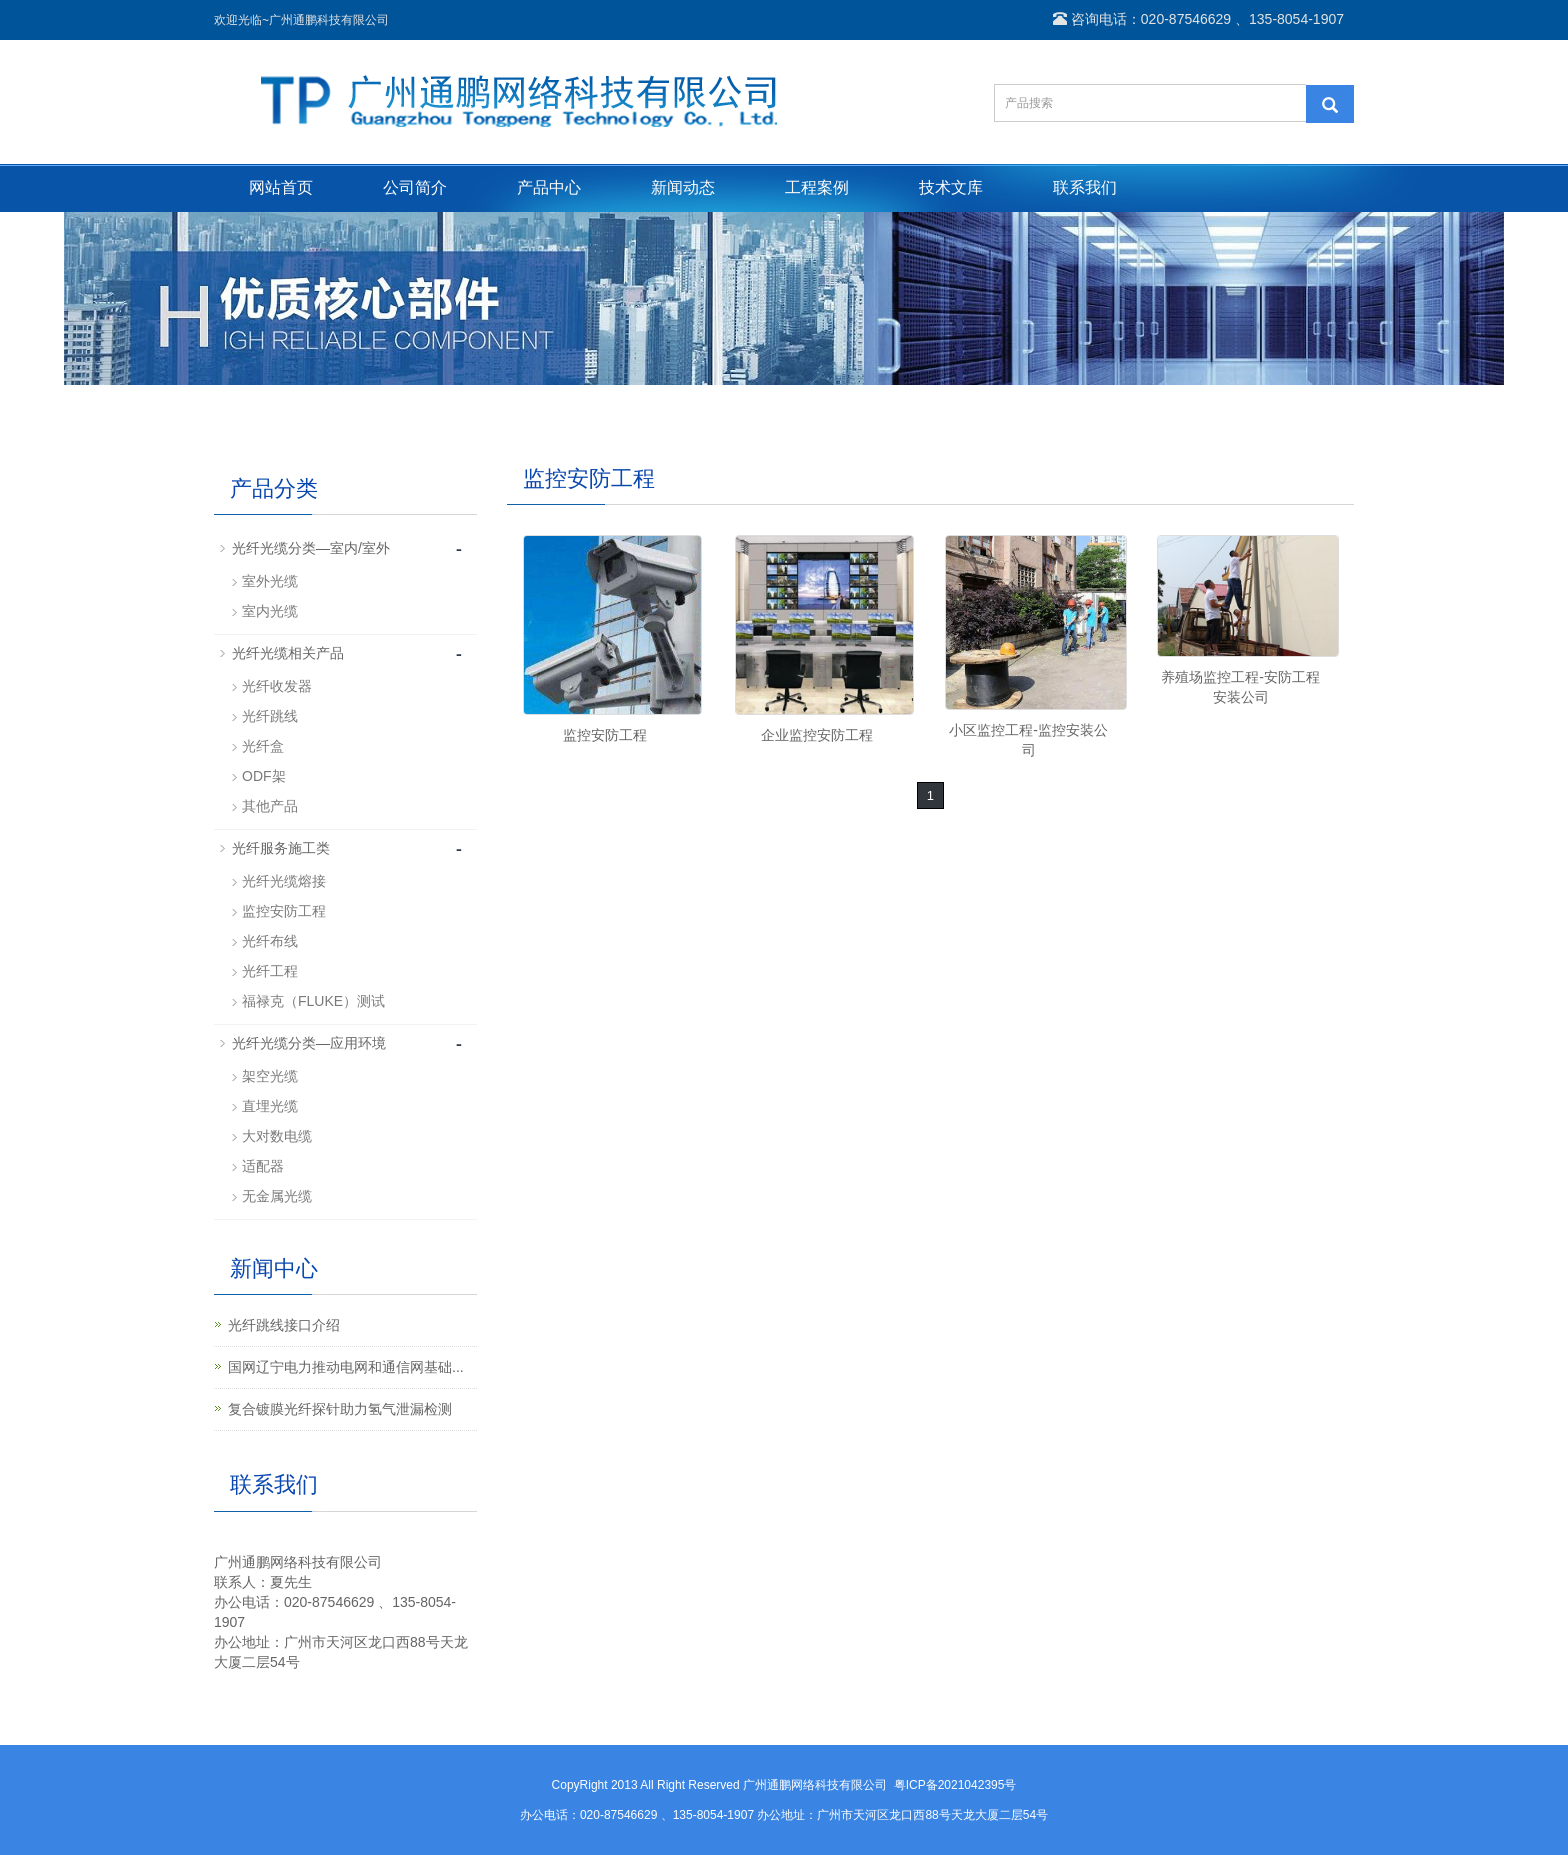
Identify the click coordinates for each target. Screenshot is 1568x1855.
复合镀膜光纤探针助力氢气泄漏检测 (340, 1409)
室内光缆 (270, 611)
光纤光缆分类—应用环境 (309, 1043)
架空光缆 (270, 1076)
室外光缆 (270, 581)
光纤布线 (270, 941)
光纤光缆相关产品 (288, 653)
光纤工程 (270, 971)
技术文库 (951, 187)
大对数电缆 (277, 1136)
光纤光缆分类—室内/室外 (311, 548)
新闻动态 (683, 187)
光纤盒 (263, 746)
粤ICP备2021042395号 (955, 1785)
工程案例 (817, 187)
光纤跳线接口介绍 (284, 1325)
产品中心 (549, 187)
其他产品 (270, 806)
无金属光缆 (277, 1196)
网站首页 (281, 187)
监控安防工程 (605, 735)
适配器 (263, 1166)
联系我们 (1085, 187)
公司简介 (415, 187)
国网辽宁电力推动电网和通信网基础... (346, 1367)
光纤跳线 (270, 716)
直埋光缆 (270, 1106)
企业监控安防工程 (817, 735)
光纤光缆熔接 (284, 881)
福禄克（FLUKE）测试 (313, 1001)
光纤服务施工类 (281, 848)
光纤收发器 (277, 686)
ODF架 (264, 776)
